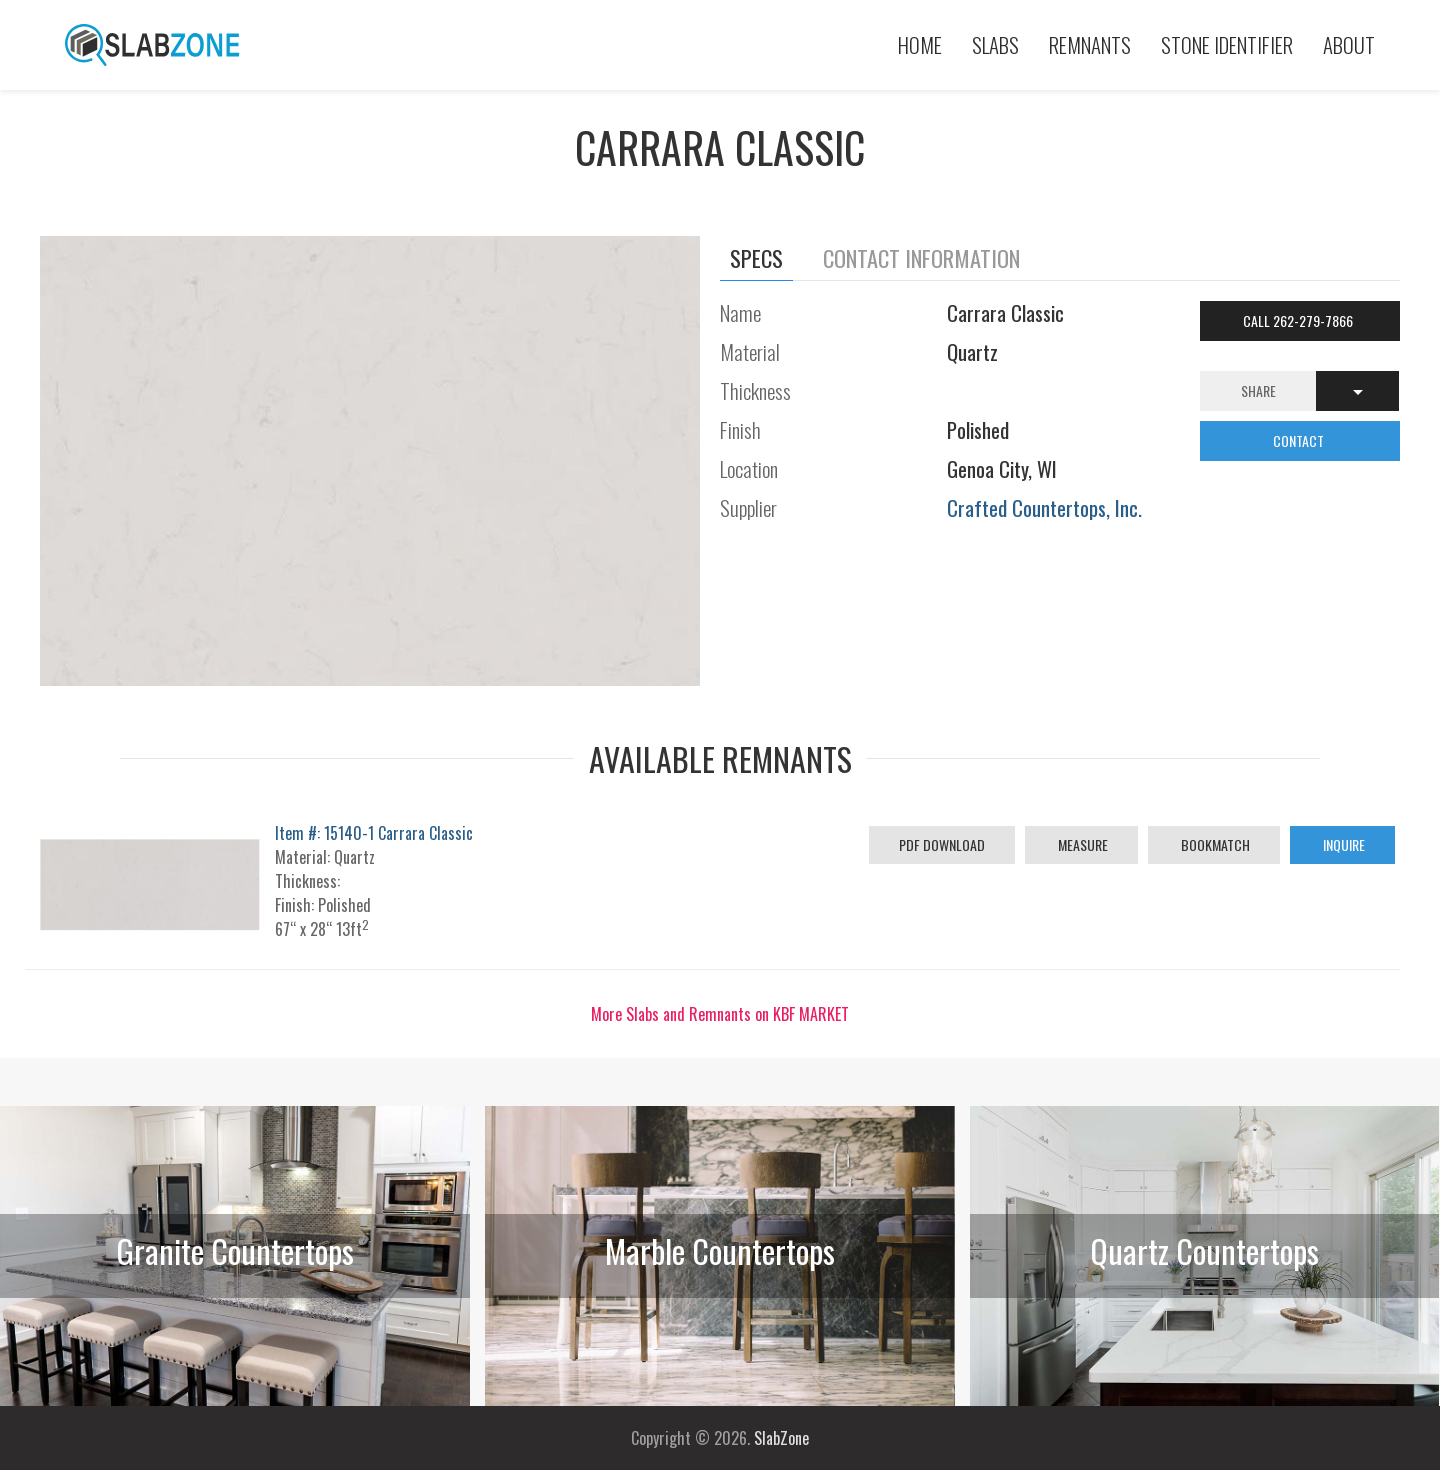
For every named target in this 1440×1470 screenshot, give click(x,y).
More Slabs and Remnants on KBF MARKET (720, 1014)
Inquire (1342, 844)
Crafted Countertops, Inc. (1044, 507)
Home (920, 44)
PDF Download (942, 844)
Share (1258, 390)
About (1349, 44)
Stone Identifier (1227, 44)
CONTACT (1300, 440)
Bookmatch (1214, 844)
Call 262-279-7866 (1299, 320)
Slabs (995, 44)
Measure (1081, 844)
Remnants (1090, 44)
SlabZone (781, 1438)
